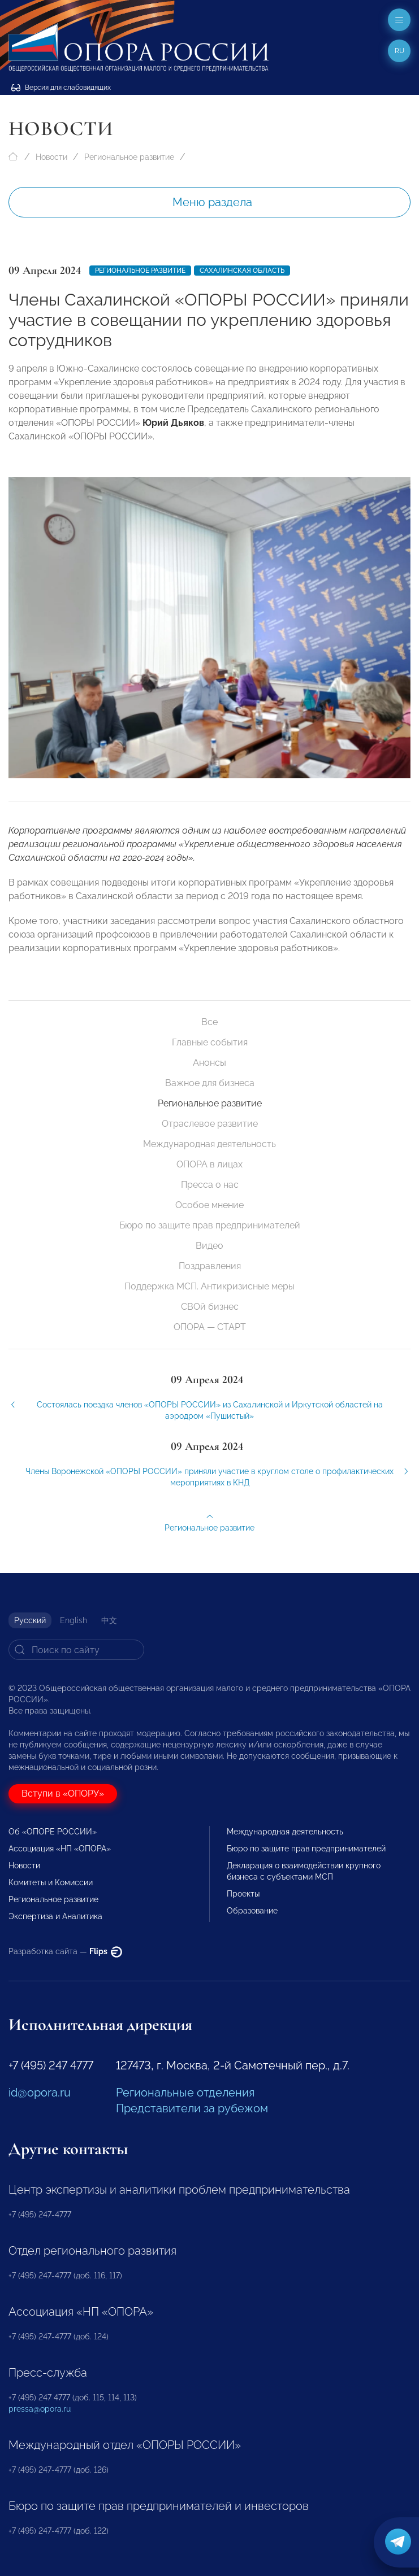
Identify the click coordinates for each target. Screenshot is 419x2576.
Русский (30, 1620)
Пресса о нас (210, 1184)
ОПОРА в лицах (209, 1164)
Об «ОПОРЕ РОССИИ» (52, 1831)
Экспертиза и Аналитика (55, 1916)
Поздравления (210, 1266)
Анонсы (209, 1062)
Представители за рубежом (192, 2108)
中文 (109, 1620)
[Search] (76, 1650)
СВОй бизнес (210, 1306)
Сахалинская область (242, 270)
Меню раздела (212, 202)
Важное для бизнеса (209, 1083)
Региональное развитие (129, 157)
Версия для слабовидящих (61, 87)
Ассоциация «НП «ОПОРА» (59, 1848)
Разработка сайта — (65, 1951)
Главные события (210, 1042)
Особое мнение (209, 1205)
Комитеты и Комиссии (50, 1882)
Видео (209, 1245)
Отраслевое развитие (210, 1123)
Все (209, 1022)
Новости (51, 157)
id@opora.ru (39, 2092)
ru (399, 51)
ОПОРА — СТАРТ (210, 1327)
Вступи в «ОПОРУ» (62, 1793)
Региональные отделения (185, 2092)
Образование (252, 1910)
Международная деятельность (209, 1144)
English (73, 1620)
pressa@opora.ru (39, 2408)
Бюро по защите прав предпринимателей (209, 1225)
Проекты (243, 1893)
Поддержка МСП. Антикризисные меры (209, 1286)
